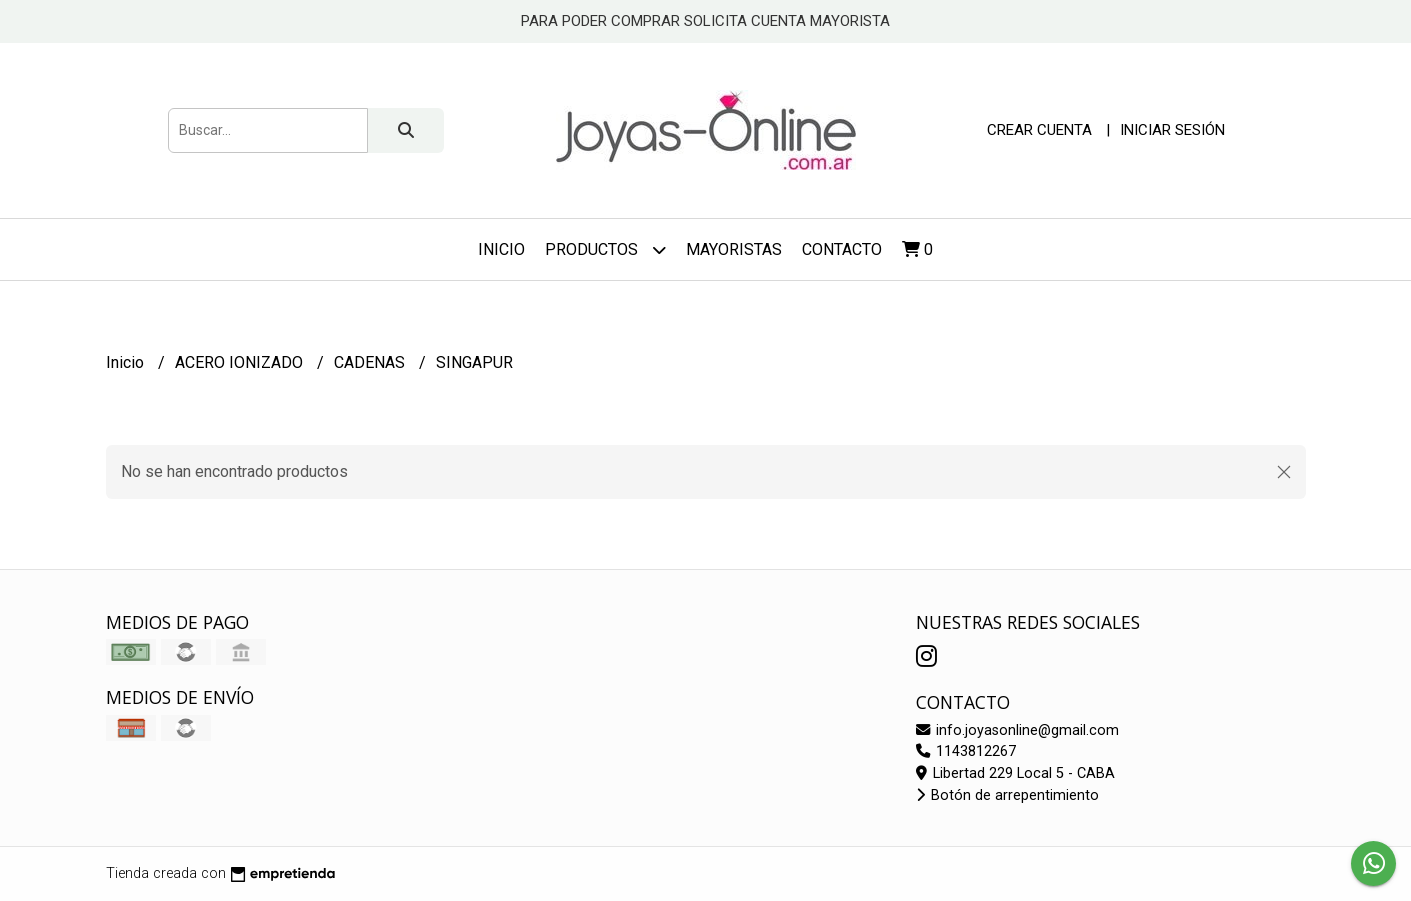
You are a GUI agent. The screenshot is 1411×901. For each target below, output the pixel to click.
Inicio (501, 249)
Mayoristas (734, 249)
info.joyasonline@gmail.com (1017, 730)
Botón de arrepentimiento (1007, 795)
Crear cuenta (1039, 130)
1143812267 (966, 751)
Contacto (842, 249)
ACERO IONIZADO (241, 362)
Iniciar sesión (1172, 130)
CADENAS (371, 362)
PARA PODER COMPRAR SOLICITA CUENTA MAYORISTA (705, 21)
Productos (605, 249)
